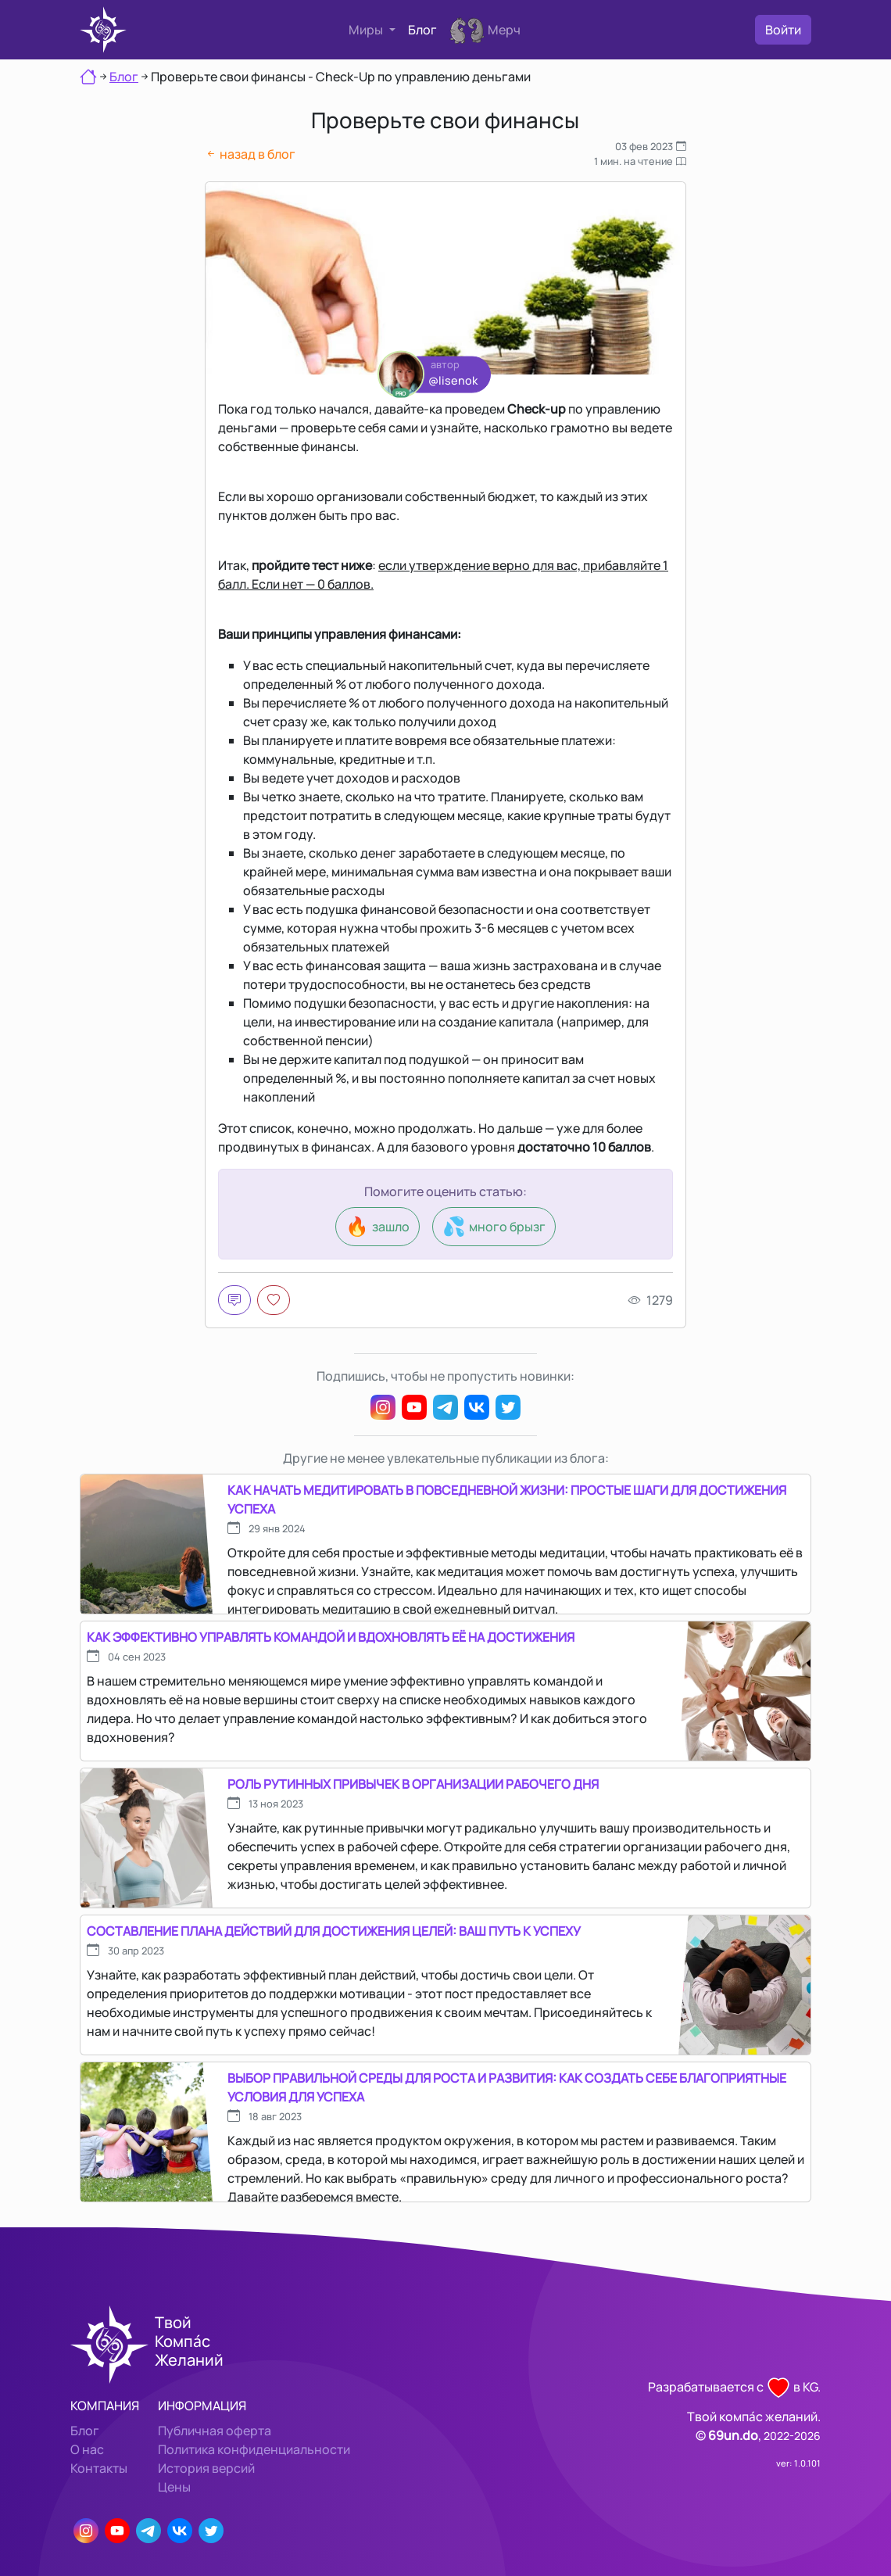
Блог (422, 29)
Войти (783, 29)
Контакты (98, 2468)
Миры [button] (367, 29)
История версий (206, 2468)
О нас (87, 2449)
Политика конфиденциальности (254, 2449)
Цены (174, 2486)
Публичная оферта (214, 2430)
